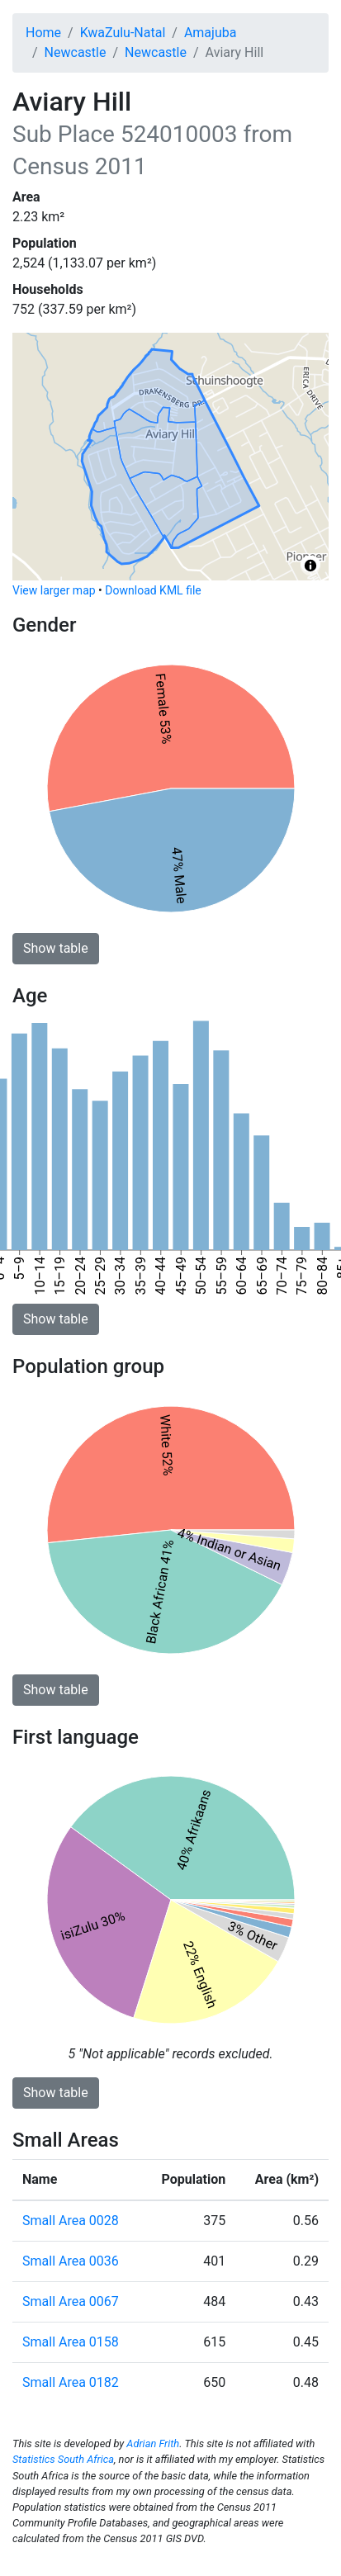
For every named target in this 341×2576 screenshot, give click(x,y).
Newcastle (76, 52)
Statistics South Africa (63, 2459)
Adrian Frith (152, 2443)
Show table (55, 948)
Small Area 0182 (70, 2382)
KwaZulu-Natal (123, 32)
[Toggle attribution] (310, 565)
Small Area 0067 (70, 2301)
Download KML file (153, 590)
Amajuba (210, 32)
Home (43, 32)
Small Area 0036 (70, 2261)
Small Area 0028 (70, 2220)
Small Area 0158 (70, 2342)
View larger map (54, 590)
